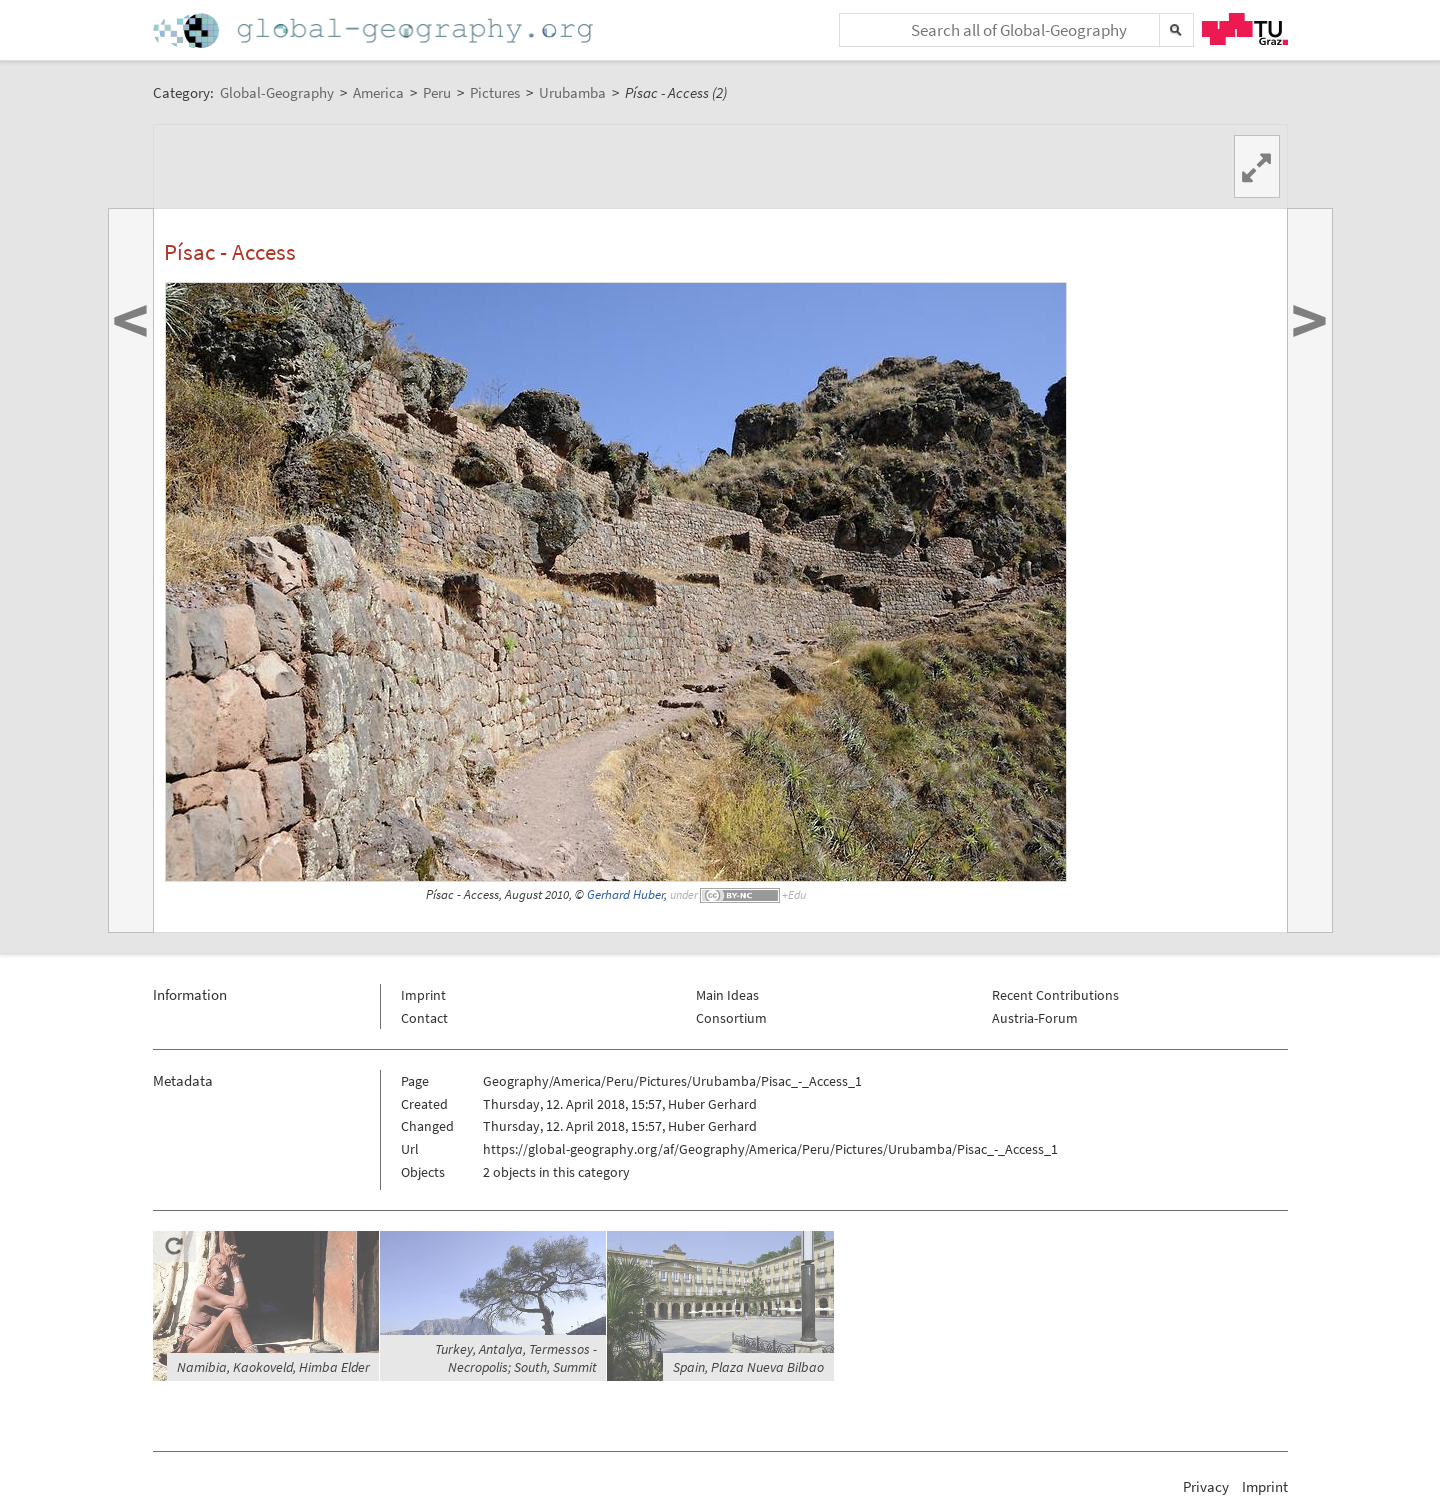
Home (375, 30)
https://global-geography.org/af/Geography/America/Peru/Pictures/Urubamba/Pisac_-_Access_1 (770, 1149)
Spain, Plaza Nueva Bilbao (748, 1367)
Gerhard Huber (625, 894)
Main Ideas (727, 995)
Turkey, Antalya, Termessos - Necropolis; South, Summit (516, 1358)
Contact (424, 1018)
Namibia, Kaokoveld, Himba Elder (273, 1367)
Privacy (1206, 1486)
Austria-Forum (1035, 1018)
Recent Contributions (1055, 995)
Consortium (731, 1018)
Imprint (423, 995)
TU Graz (1245, 29)
